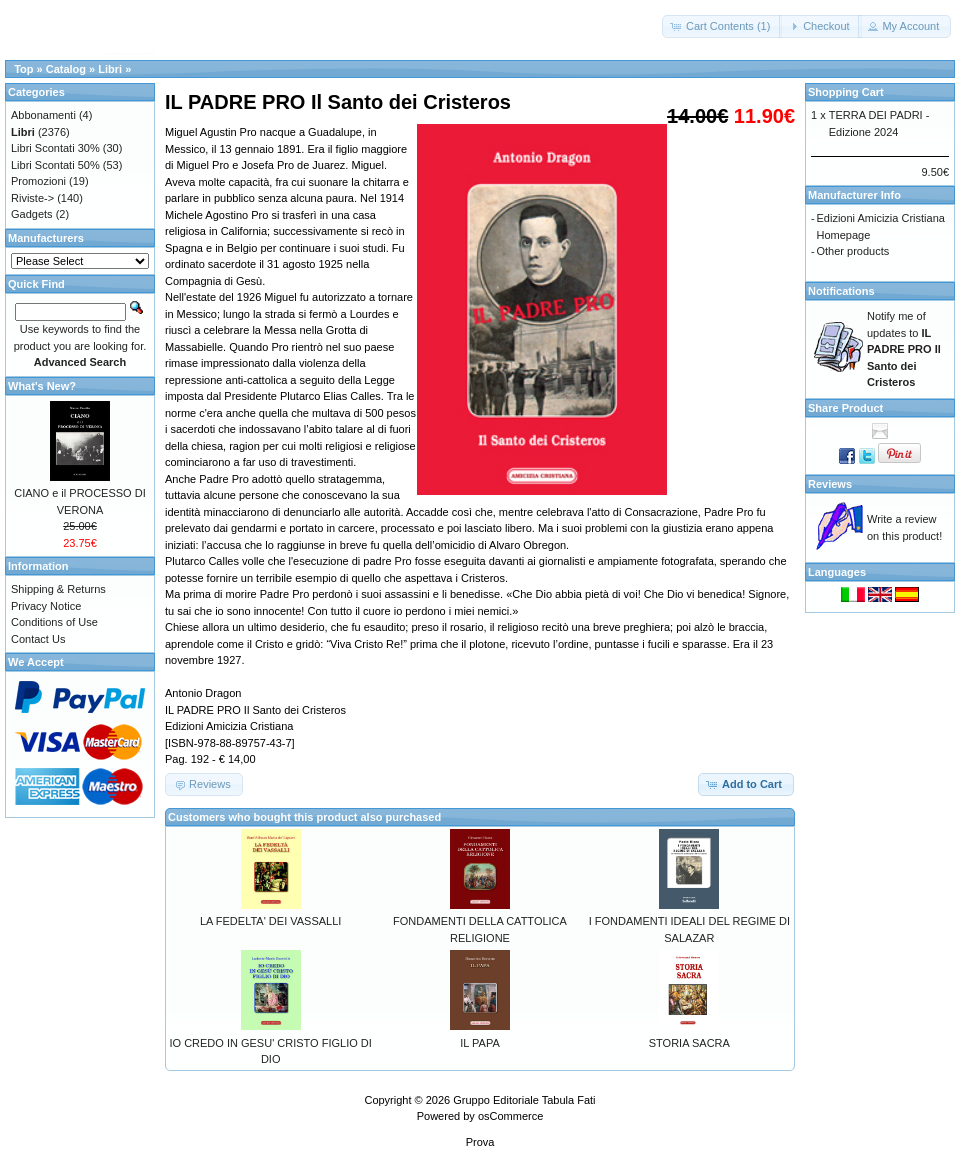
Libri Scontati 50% (55, 165)
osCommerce (510, 1116)
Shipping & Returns (58, 589)
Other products (853, 251)
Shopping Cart (846, 92)
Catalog (66, 69)
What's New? (42, 386)
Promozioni (38, 181)
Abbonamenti (43, 115)
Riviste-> (32, 198)
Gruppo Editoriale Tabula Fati (524, 1100)
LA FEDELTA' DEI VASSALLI (271, 921)
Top (23, 69)
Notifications (841, 291)
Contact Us (38, 639)
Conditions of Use (54, 622)
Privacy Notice (46, 606)
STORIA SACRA (689, 1043)
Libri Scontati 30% (55, 148)
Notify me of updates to (904, 349)
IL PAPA (480, 1043)
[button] (722, 26)
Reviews (830, 484)
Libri (110, 69)
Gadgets (32, 214)
